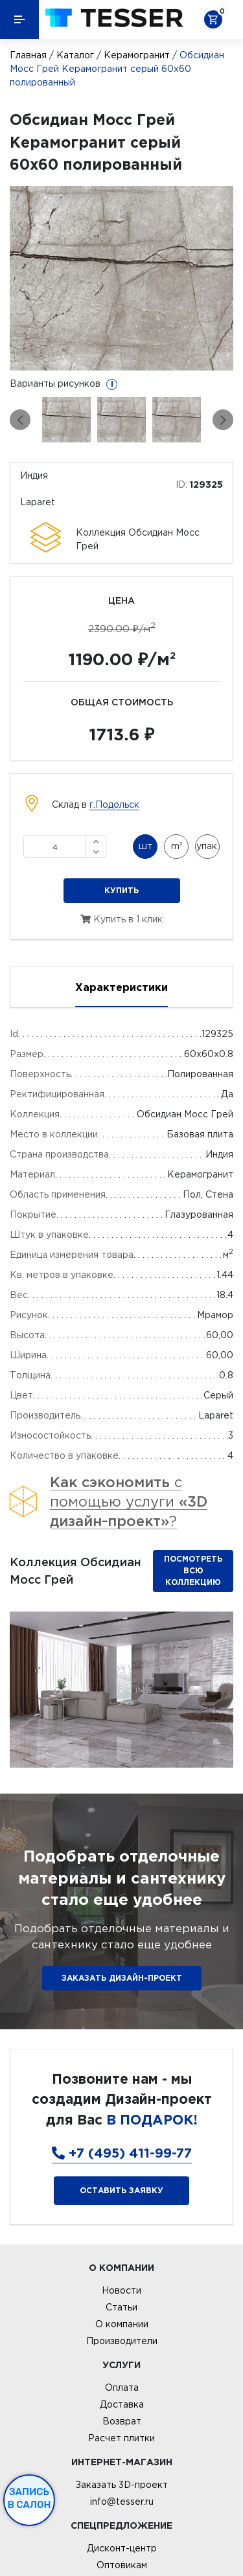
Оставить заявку (121, 2190)
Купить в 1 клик (121, 919)
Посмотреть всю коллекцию (193, 1570)
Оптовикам (122, 2565)
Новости (121, 2290)
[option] (121, 278)
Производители (121, 2341)
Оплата (122, 2387)
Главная (28, 55)
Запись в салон (29, 2498)
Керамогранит (137, 55)
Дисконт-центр (122, 2548)
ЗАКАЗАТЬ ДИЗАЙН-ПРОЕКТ (122, 1978)
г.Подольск (114, 804)
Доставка (122, 2404)
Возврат (121, 2421)
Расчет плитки (121, 2438)
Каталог (75, 55)
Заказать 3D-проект (121, 2484)
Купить (121, 890)
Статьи (121, 2307)
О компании (121, 2324)
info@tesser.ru (122, 2501)
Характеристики (121, 987)
